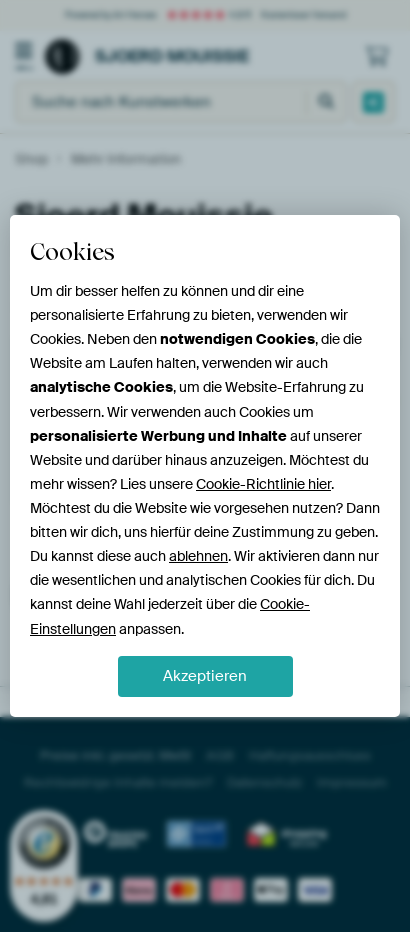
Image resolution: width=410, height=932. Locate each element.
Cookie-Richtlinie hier (263, 484)
